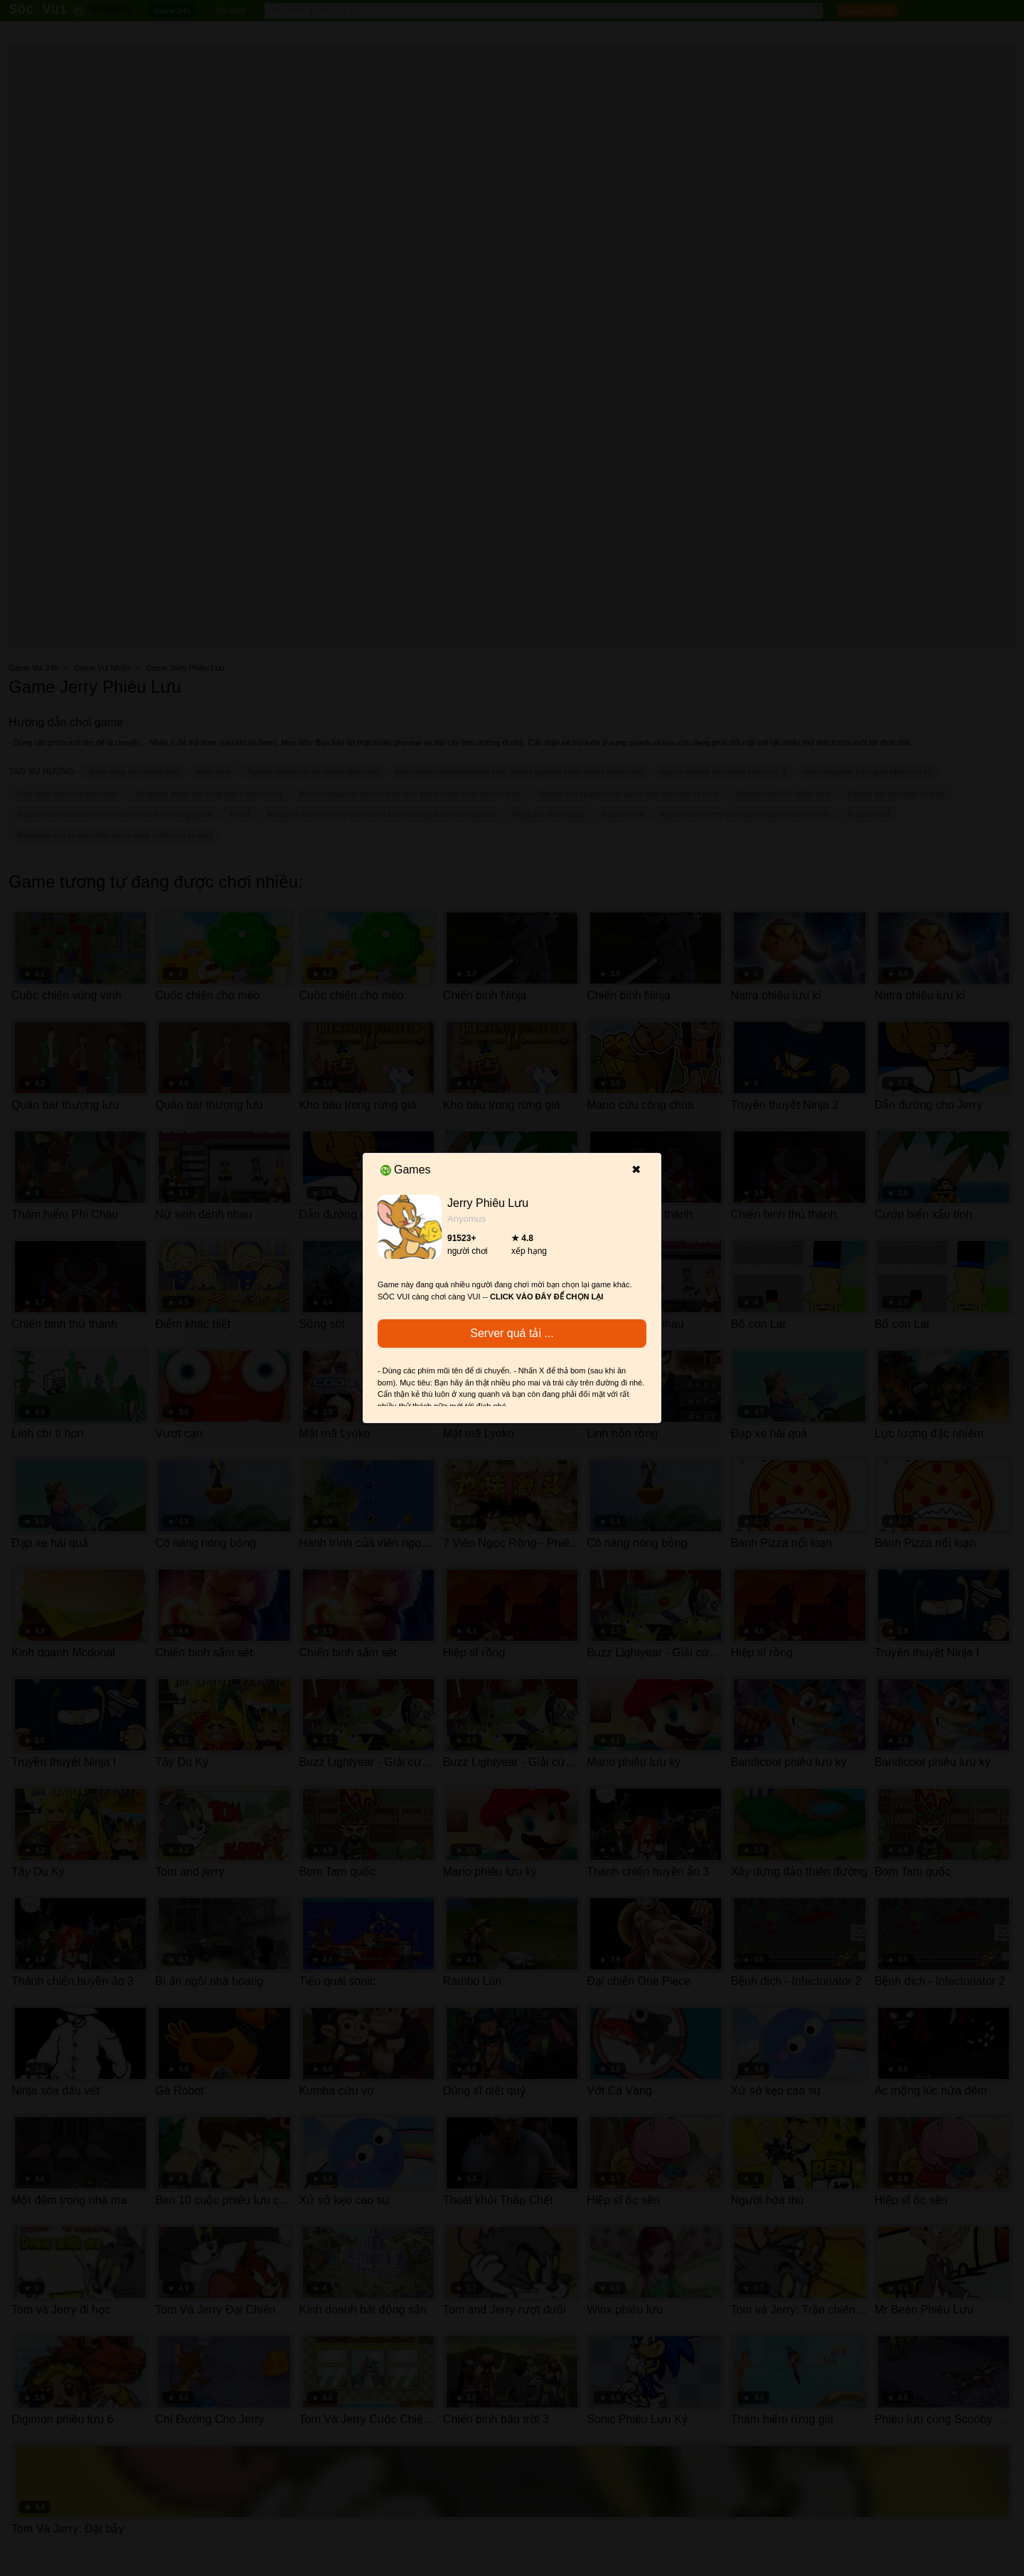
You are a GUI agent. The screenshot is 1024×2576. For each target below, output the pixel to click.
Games (405, 1170)
